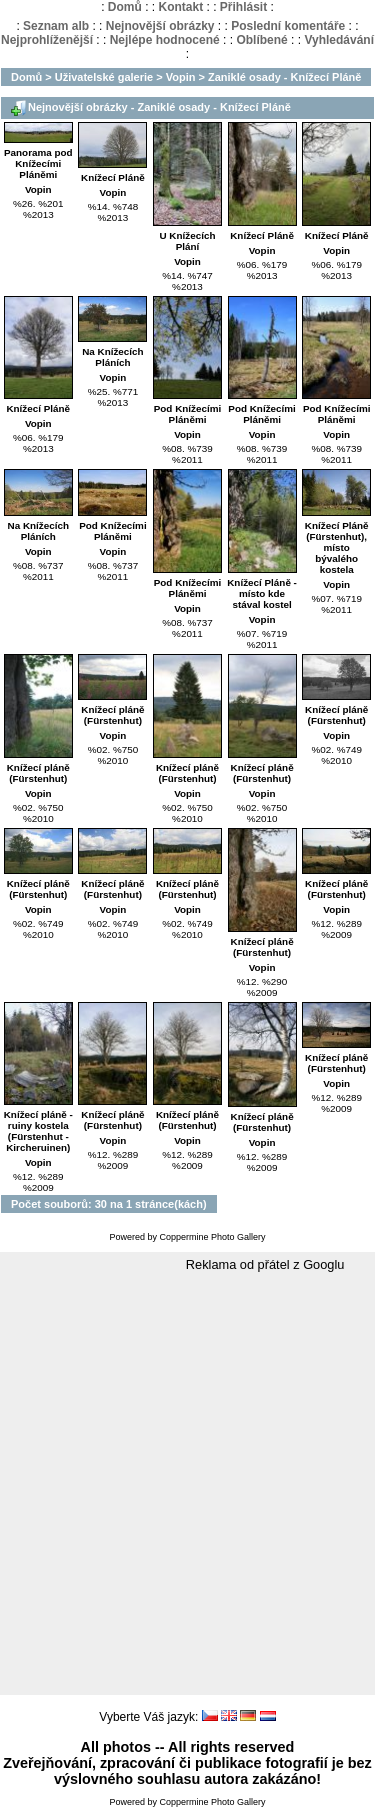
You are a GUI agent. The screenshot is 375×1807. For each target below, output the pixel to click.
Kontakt (180, 7)
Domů (125, 7)
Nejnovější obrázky (160, 26)
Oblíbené (261, 40)
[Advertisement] (187, 1484)
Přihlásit (243, 7)
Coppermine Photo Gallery (212, 1237)
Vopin (181, 77)
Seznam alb (56, 26)
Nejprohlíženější (47, 40)
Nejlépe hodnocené (165, 40)
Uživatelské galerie (104, 77)
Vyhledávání (339, 40)
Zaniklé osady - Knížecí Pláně (284, 77)
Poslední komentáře (288, 26)
